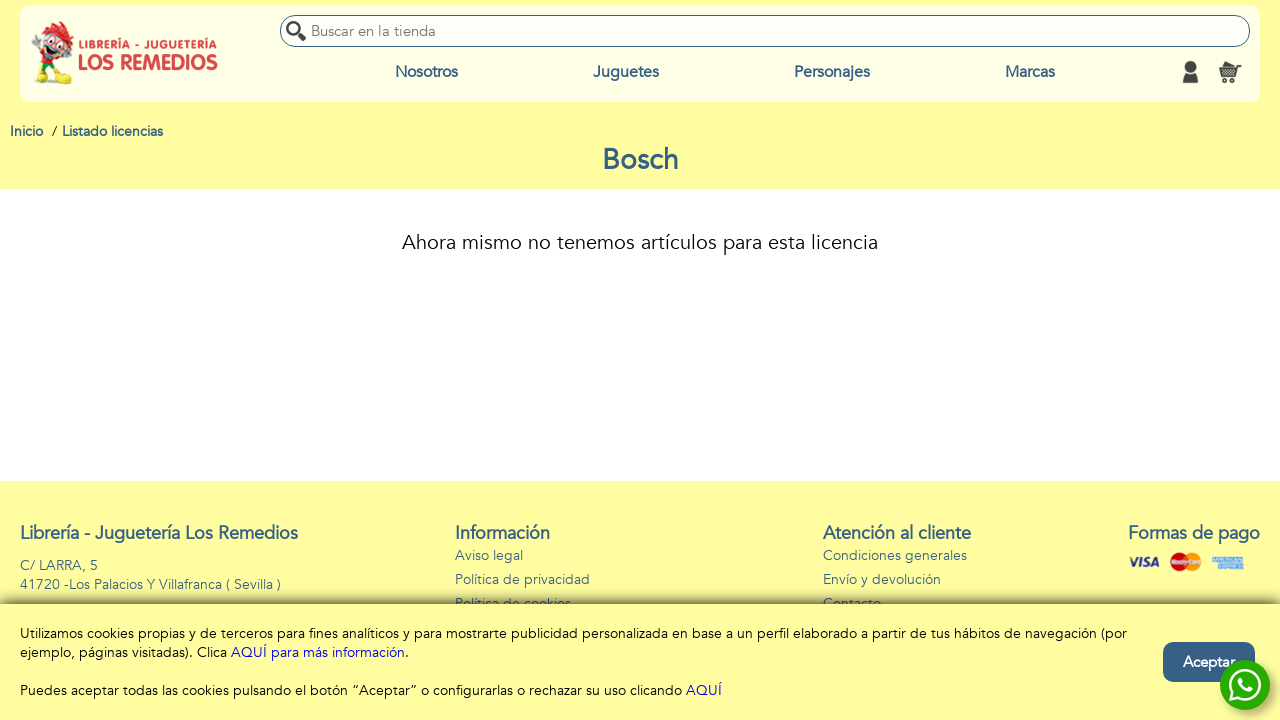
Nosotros (426, 72)
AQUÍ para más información (318, 652)
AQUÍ (704, 690)
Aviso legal (489, 555)
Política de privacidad (522, 579)
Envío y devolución (882, 579)
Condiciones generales (895, 555)
